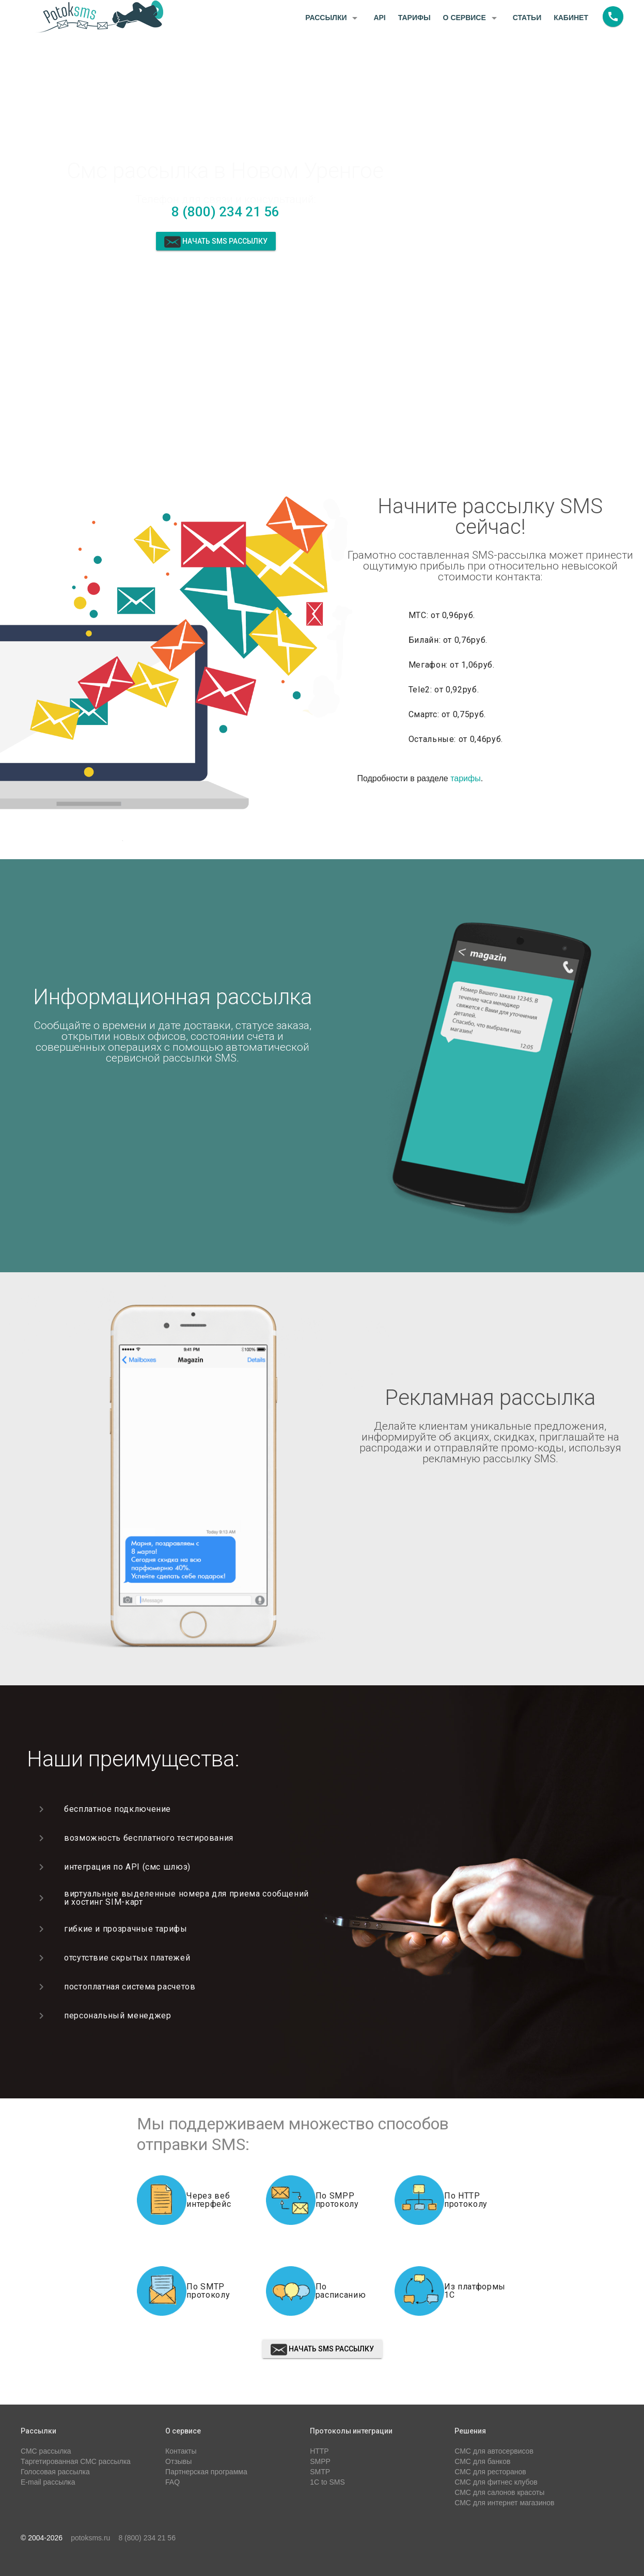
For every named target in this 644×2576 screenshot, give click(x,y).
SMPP (320, 2461)
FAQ (172, 2482)
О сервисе (471, 18)
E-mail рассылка (48, 2482)
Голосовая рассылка (55, 2472)
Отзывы (178, 2461)
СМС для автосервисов (493, 2451)
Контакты (180, 2451)
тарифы (465, 778)
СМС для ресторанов (490, 2472)
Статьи (527, 17)
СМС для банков (482, 2461)
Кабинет (571, 17)
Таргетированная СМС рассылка (76, 2461)
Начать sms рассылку (216, 242)
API (379, 17)
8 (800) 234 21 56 (225, 211)
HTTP (319, 2451)
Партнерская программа (206, 2472)
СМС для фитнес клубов (495, 2482)
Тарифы (414, 17)
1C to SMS (327, 2482)
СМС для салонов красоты (499, 2492)
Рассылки (333, 18)
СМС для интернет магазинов (504, 2503)
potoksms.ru (90, 2538)
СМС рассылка (46, 2451)
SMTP (320, 2472)
